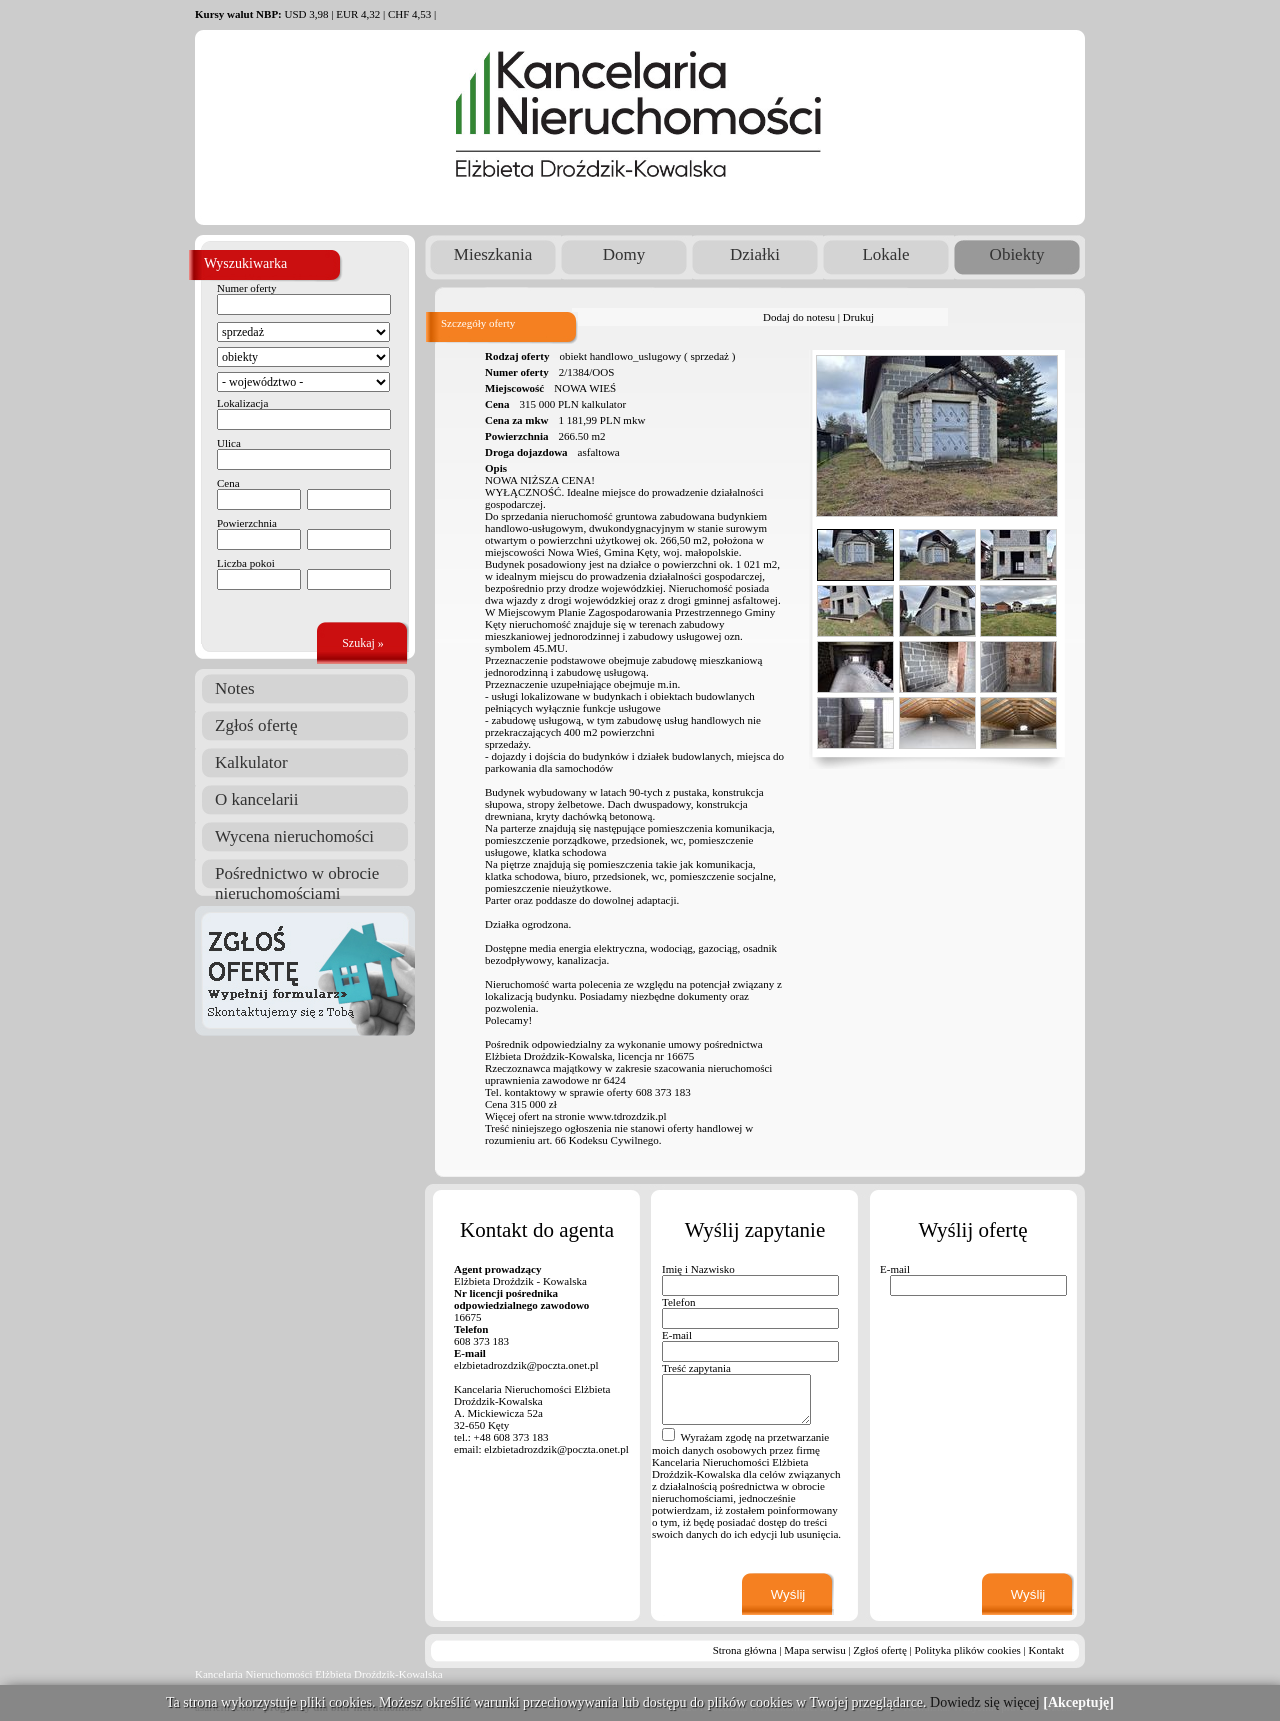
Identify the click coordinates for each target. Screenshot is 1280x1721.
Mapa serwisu (814, 1650)
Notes (235, 688)
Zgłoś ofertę (256, 725)
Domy (624, 254)
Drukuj (858, 317)
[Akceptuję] (1078, 1702)
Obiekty (1017, 254)
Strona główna (745, 1650)
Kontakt (1046, 1650)
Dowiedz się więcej (985, 1702)
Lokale (885, 254)
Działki (755, 254)
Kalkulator (251, 762)
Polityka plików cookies (968, 1650)
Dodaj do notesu (799, 317)
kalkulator (603, 404)
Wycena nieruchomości (294, 836)
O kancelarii (257, 799)
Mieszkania (493, 254)
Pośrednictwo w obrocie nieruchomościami (297, 876)
